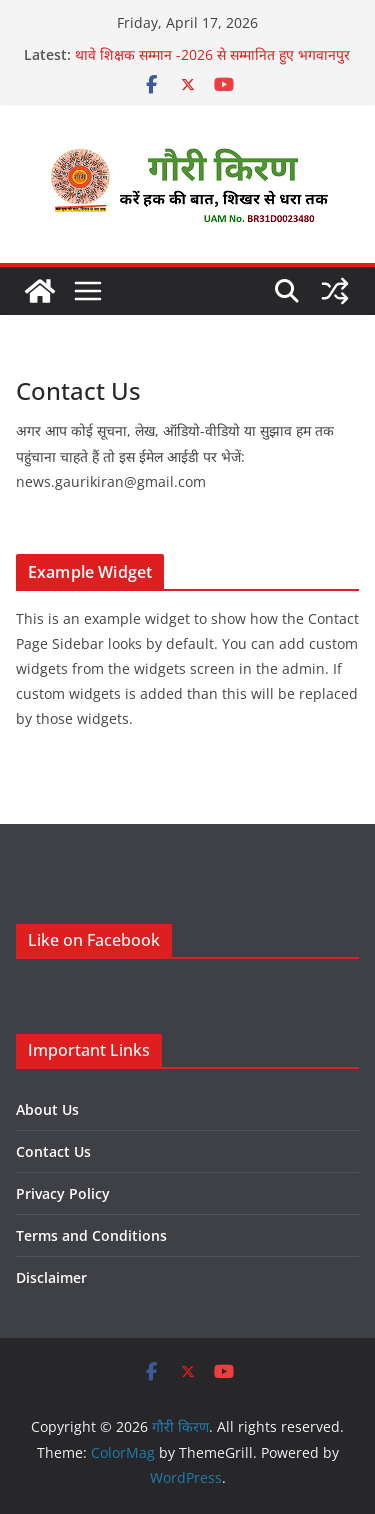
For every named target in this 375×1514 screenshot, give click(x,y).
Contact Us (53, 1151)
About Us (47, 1109)
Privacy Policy (63, 1193)
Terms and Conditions (91, 1235)
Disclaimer (51, 1277)
